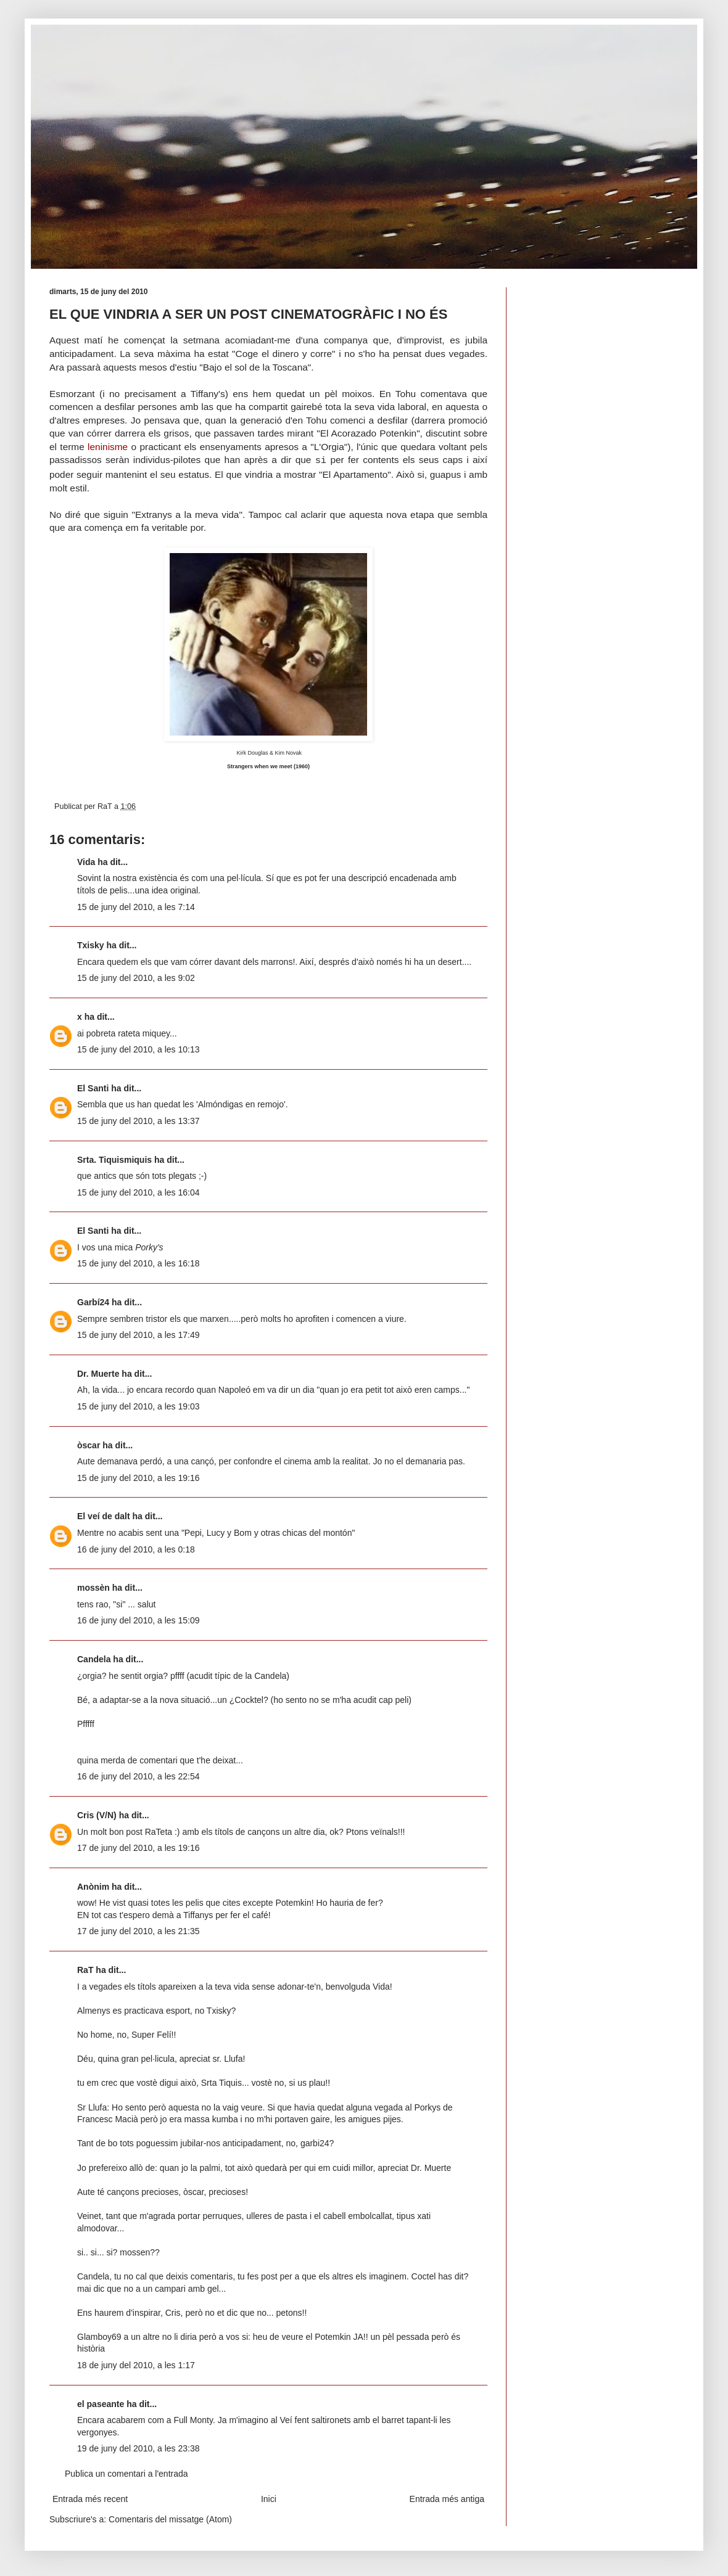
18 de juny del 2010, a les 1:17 (136, 2365)
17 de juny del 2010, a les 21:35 (138, 1931)
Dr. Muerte (98, 1374)
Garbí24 (93, 1302)
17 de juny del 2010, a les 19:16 (138, 1848)
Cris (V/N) (97, 1815)
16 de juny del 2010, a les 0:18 (136, 1549)
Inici (268, 2499)
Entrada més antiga (447, 2499)
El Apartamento (355, 474)
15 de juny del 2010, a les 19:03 (138, 1406)
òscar (88, 1445)
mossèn (93, 1588)
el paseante (100, 2404)
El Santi (93, 1088)
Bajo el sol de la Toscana (255, 367)
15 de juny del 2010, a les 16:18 (138, 1263)
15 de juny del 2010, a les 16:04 (138, 1192)
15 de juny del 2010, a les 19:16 (138, 1478)
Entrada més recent (90, 2499)
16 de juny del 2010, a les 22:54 (138, 1776)
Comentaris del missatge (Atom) (170, 2519)
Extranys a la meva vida (187, 514)
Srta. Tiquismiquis (114, 1160)
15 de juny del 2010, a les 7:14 (136, 907)
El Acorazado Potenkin (368, 433)
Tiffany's (208, 393)
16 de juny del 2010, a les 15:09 (138, 1620)
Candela (93, 1659)
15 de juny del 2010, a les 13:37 (138, 1121)
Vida (86, 862)
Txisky (90, 945)
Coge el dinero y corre (284, 353)
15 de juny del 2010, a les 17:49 (138, 1335)
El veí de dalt (103, 1516)
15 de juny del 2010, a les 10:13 (138, 1049)
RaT (85, 1970)
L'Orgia (329, 446)
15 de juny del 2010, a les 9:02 (136, 978)
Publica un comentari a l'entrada (126, 2474)
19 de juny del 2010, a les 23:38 (138, 2448)
